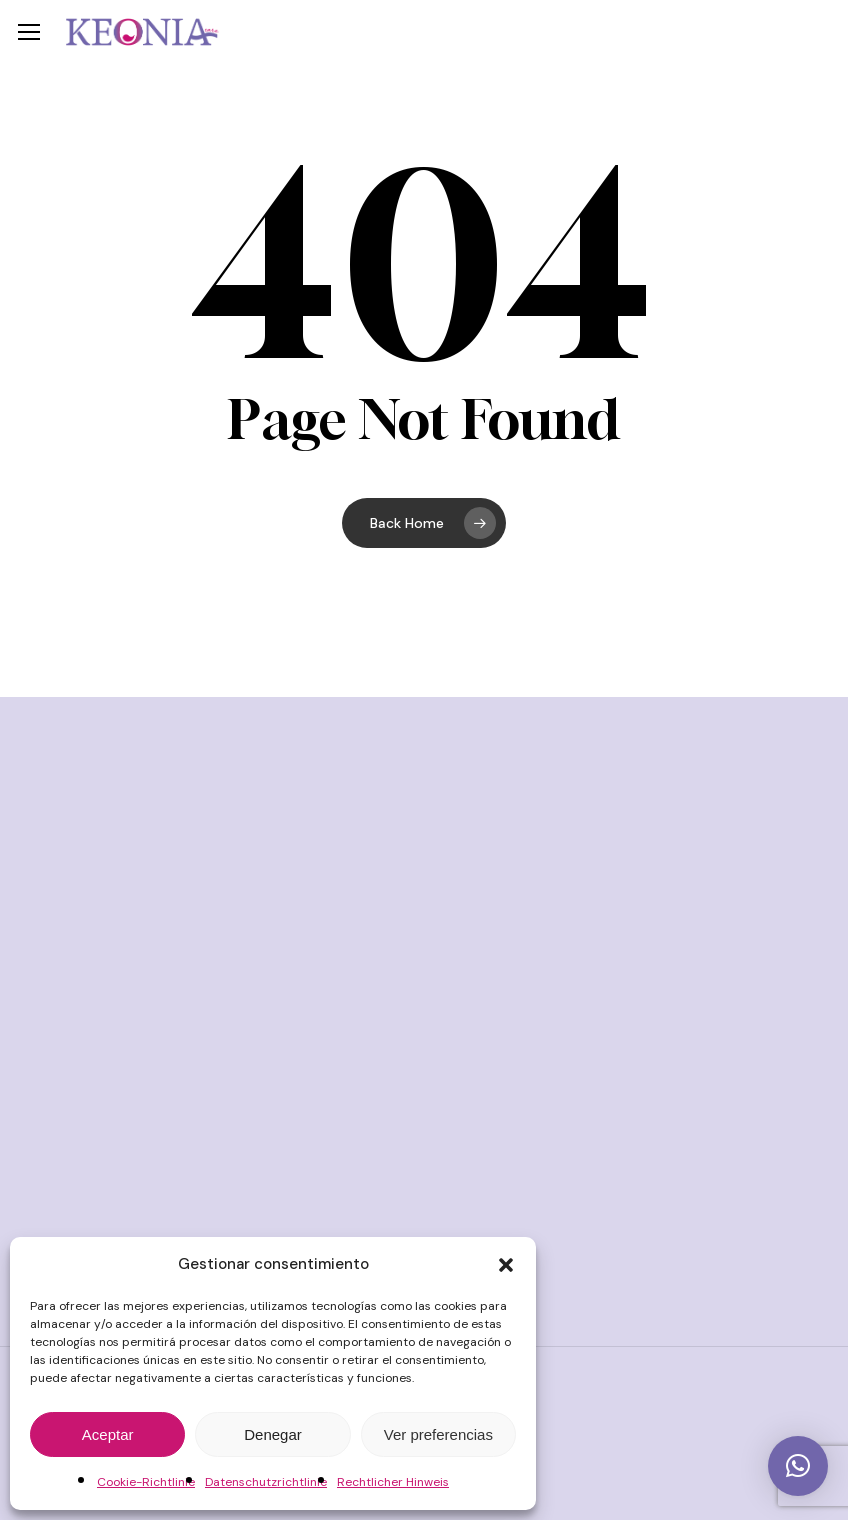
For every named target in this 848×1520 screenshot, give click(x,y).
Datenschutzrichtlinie (266, 1482)
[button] (506, 1265)
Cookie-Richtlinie (146, 1482)
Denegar (273, 1434)
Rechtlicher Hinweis (393, 1482)
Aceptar (108, 1434)
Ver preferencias (438, 1434)
